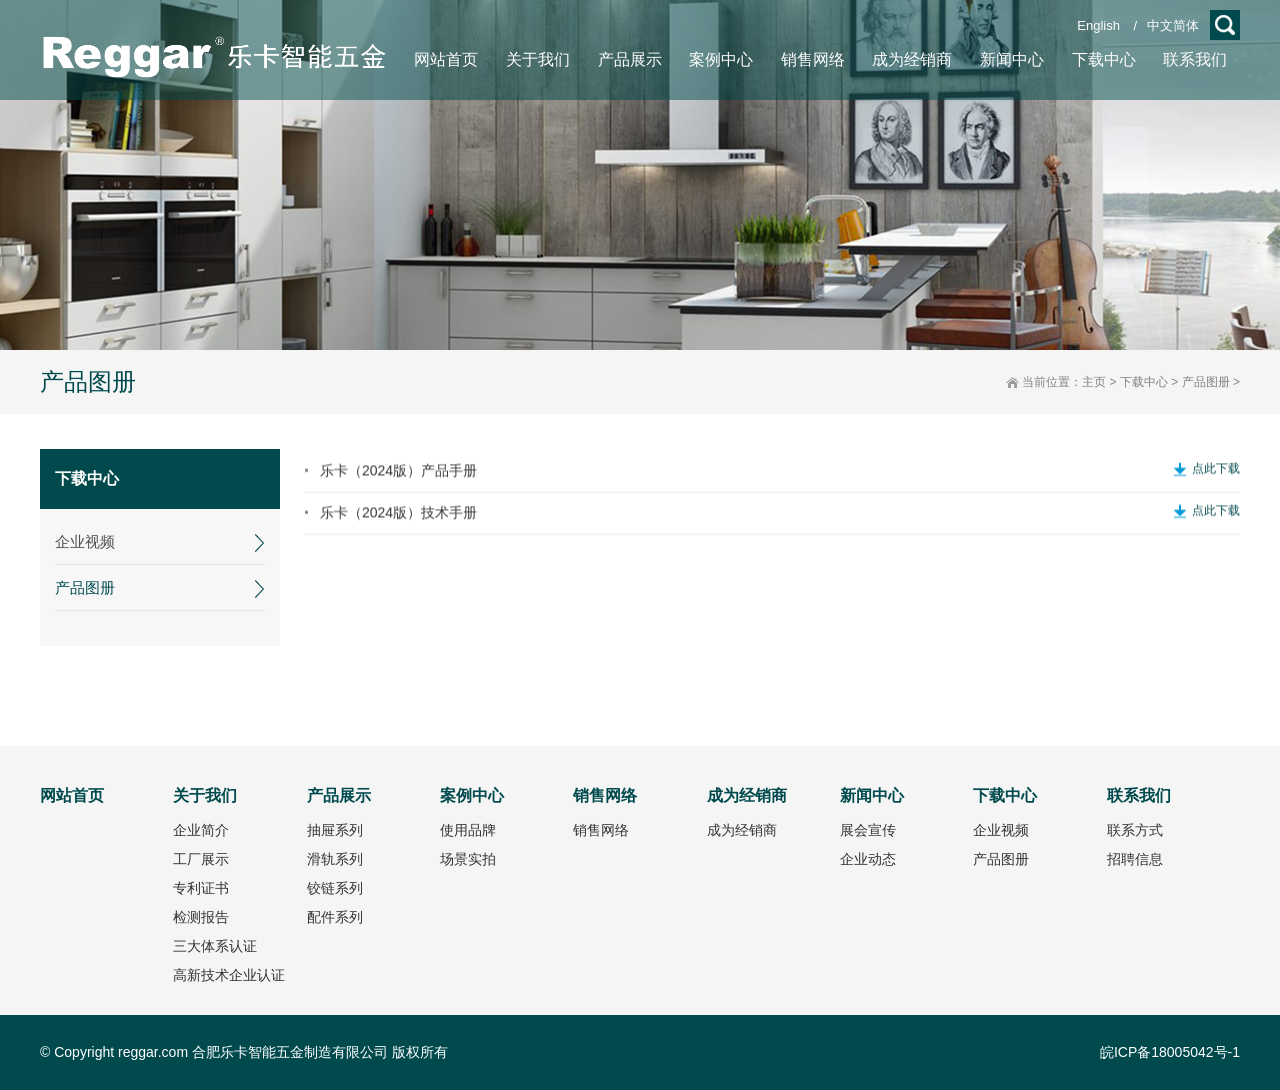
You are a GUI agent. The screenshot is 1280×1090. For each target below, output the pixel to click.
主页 (1094, 382)
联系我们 (1139, 795)
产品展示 (339, 795)
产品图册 (1206, 382)
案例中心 (472, 795)
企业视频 (79, 541)
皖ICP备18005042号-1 (1170, 1052)
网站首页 (72, 795)
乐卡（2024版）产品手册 (398, 488)
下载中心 (1144, 382)
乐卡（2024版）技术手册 (398, 530)
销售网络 (605, 795)
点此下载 (1216, 486)
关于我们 (205, 795)
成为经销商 (747, 795)
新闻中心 (872, 795)
